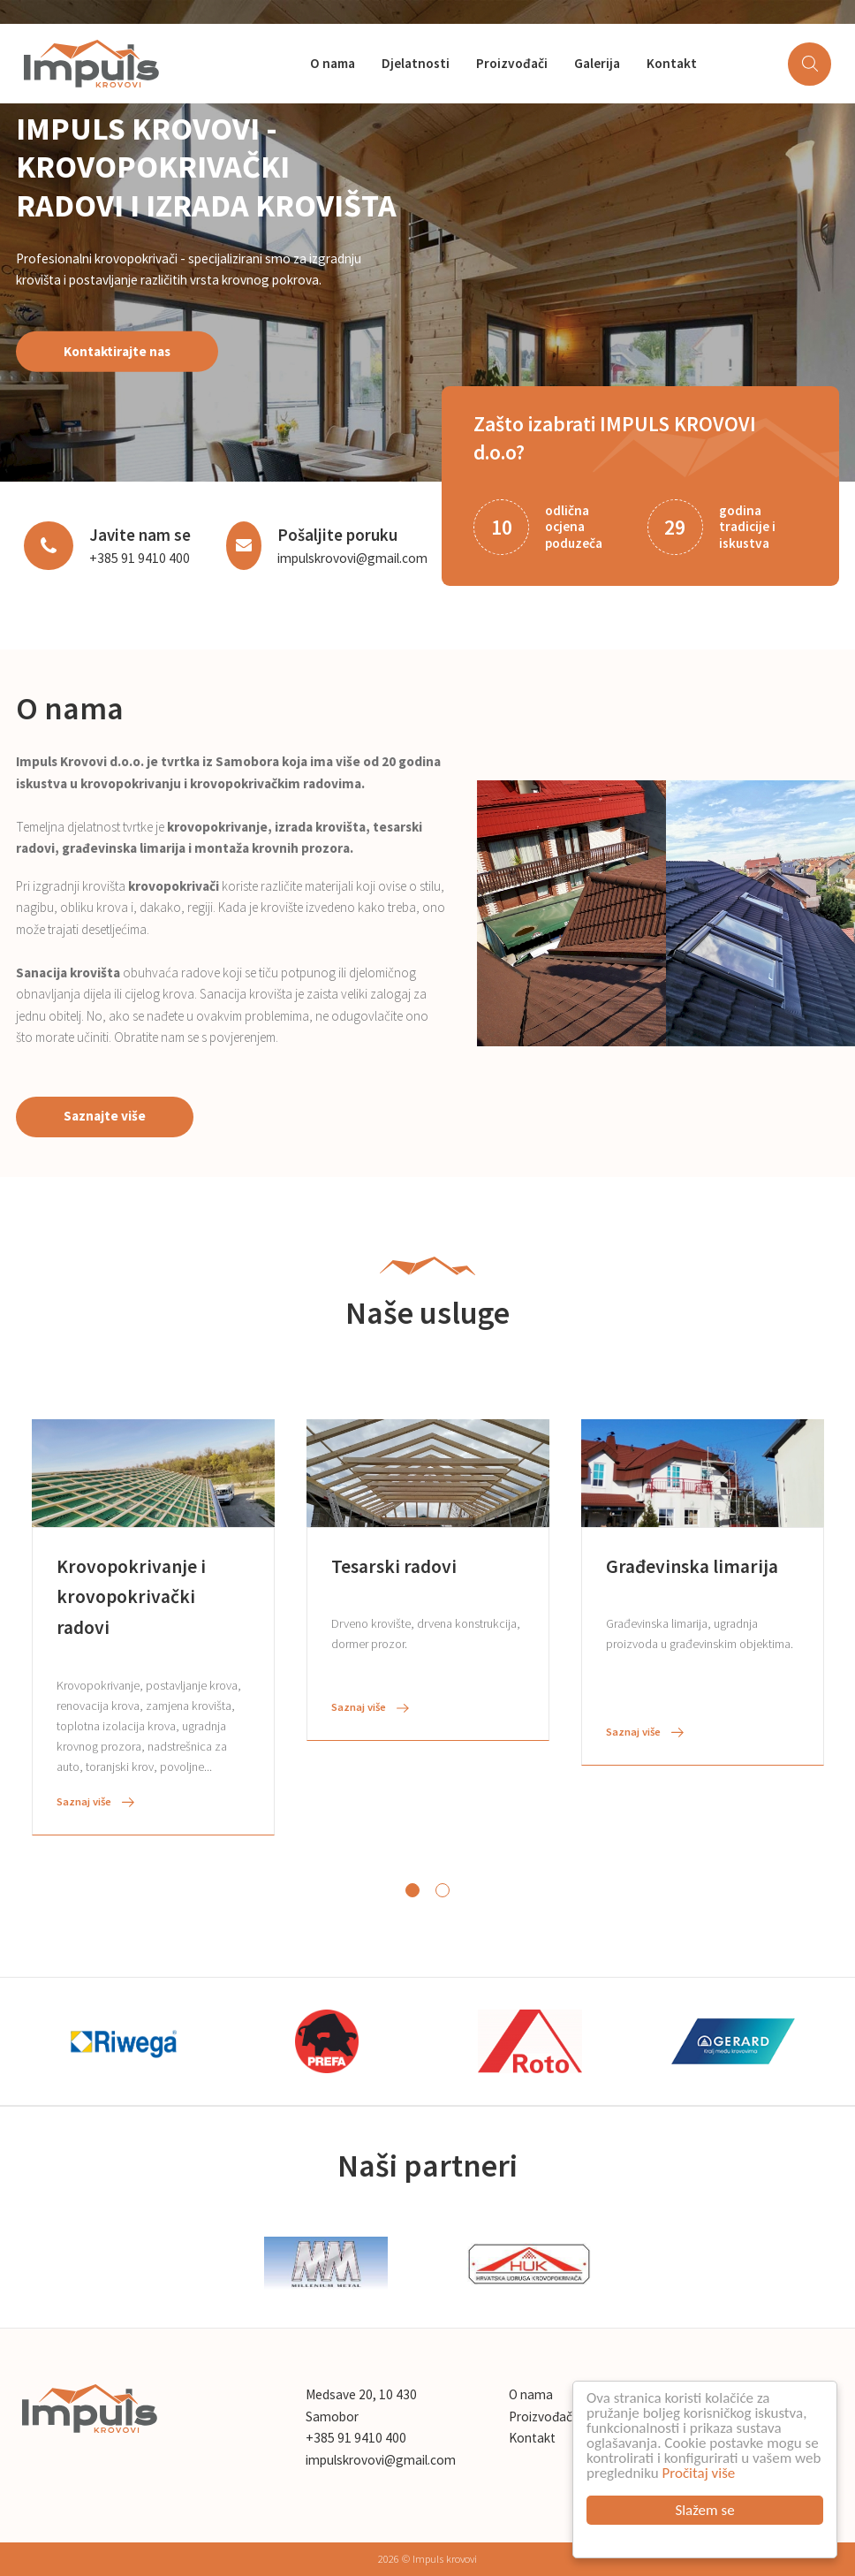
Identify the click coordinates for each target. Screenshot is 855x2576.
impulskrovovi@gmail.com (352, 558)
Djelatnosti (416, 63)
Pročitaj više (699, 2473)
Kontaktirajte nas (117, 350)
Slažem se (705, 2510)
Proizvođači (512, 63)
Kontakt (672, 63)
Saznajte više (105, 1115)
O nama (332, 63)
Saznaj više (95, 1801)
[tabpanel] (153, 1627)
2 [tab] (442, 1890)
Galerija (597, 63)
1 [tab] (412, 1890)
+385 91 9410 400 (139, 558)
